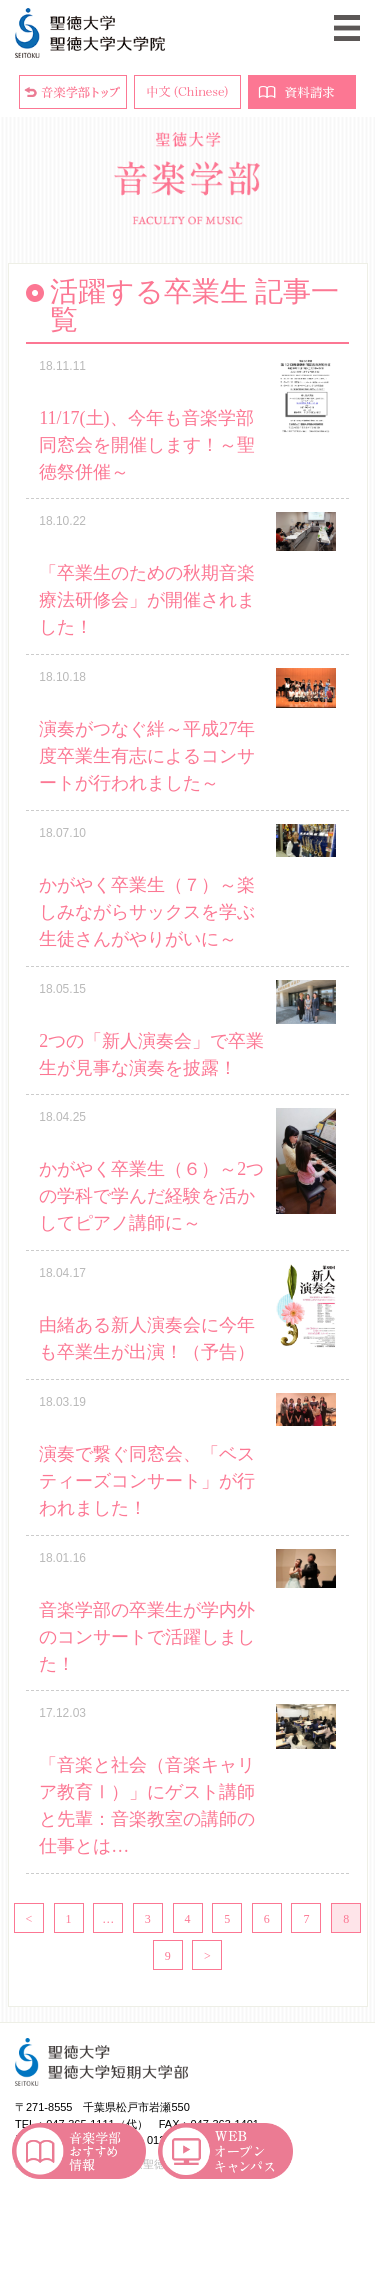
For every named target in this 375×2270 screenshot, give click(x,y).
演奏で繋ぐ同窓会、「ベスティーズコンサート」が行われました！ (147, 1481)
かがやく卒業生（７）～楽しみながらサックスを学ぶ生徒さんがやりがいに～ (147, 912)
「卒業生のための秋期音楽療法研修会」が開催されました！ (147, 600)
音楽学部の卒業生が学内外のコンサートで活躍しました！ (147, 1637)
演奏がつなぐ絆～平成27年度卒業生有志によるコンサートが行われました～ (147, 756)
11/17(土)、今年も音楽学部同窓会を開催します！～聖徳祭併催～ (147, 445)
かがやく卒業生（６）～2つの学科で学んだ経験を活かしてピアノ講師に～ (151, 1196)
